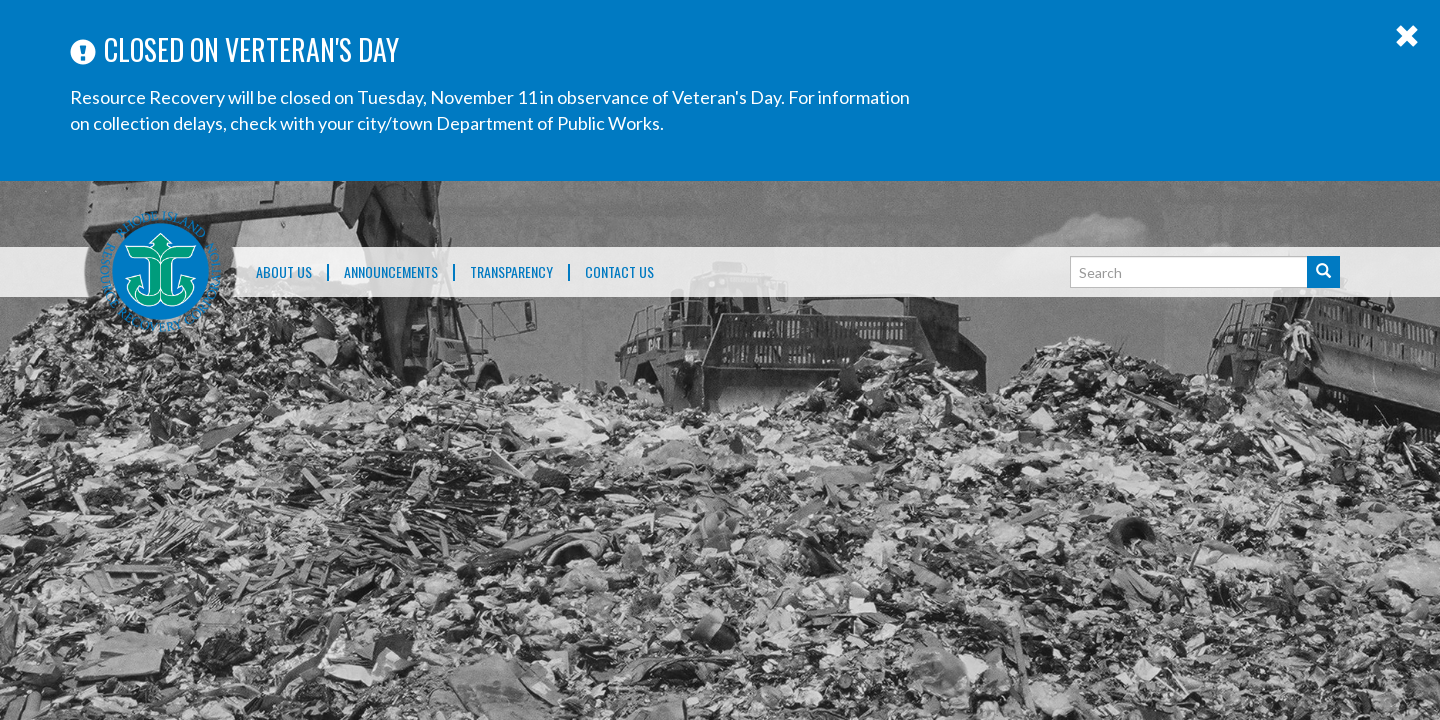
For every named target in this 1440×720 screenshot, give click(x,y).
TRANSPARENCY (511, 272)
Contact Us (619, 272)
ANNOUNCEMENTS (391, 272)
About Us (284, 272)
